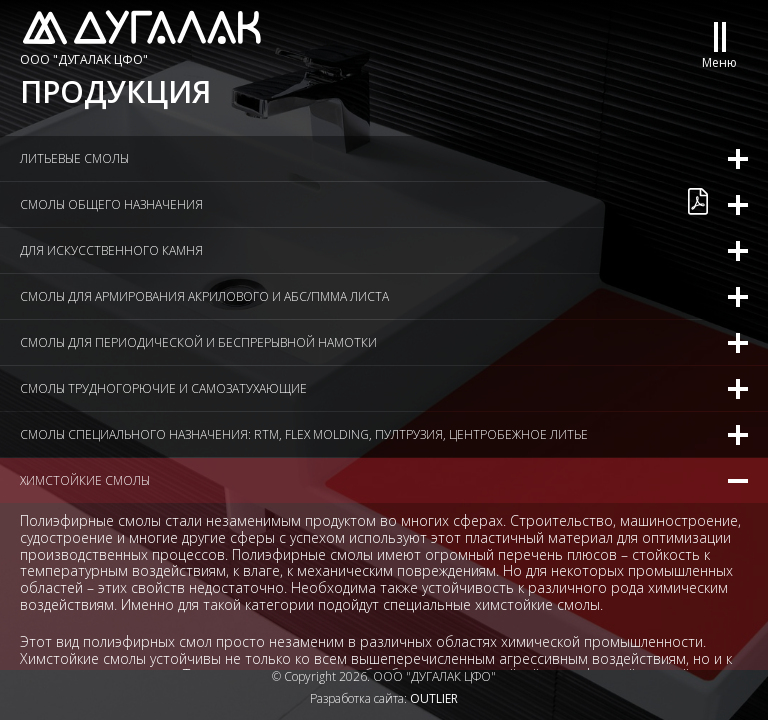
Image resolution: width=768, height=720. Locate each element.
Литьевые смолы (74, 158)
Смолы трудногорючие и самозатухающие (163, 388)
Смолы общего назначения (111, 204)
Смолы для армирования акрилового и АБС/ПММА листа (204, 296)
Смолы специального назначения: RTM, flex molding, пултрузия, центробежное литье (304, 434)
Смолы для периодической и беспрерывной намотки (198, 342)
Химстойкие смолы (85, 480)
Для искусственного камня (111, 250)
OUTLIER (434, 698)
